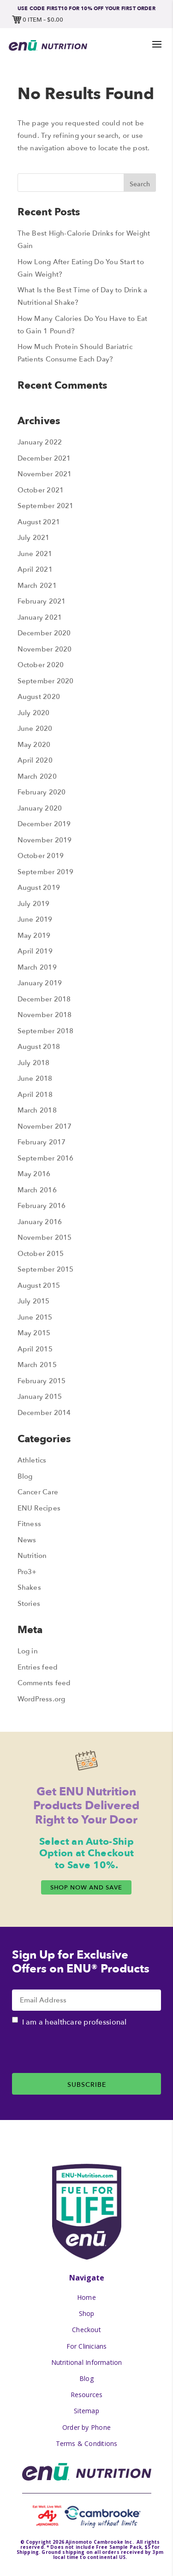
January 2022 (40, 442)
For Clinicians (86, 2346)
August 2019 (39, 887)
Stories (29, 1603)
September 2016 (46, 1158)
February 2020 (42, 792)
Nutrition (32, 1555)
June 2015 (35, 1317)
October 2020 (41, 664)
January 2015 (40, 1396)
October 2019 (41, 855)
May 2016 (34, 1173)
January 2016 (40, 1221)
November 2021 (45, 474)
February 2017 (42, 1142)
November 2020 (45, 649)
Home (86, 2297)
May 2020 (34, 744)
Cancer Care (38, 1492)
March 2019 (37, 967)
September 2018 (46, 1030)
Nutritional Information (86, 2362)
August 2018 (39, 1046)
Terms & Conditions (87, 2443)
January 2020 (40, 808)
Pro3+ (27, 1571)
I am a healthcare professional (74, 2022)
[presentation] (82, 2055)
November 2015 (45, 1237)
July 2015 (34, 1301)
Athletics (32, 1460)
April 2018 (35, 1094)
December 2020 (44, 633)
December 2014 (44, 1412)
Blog (25, 1476)
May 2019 (34, 935)
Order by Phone (86, 2427)
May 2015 (34, 1332)
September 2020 (46, 681)
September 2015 (46, 1269)
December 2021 (44, 458)
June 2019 (35, 919)
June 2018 (35, 1078)
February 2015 (42, 1380)
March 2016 (37, 1190)
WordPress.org (42, 1699)
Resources (87, 2394)
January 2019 (40, 983)
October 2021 (41, 490)
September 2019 (46, 871)
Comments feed (44, 1682)
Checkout (86, 2329)
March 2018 (37, 1110)
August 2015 (39, 1285)
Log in (28, 1651)
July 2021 (34, 537)
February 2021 (42, 601)
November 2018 (45, 1014)
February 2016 (42, 1205)
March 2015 (37, 1364)
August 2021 (39, 521)
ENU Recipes (39, 1508)
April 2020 (35, 760)
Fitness (30, 1523)
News (27, 1540)
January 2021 (40, 617)
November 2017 (45, 1126)
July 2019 (34, 903)
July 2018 (34, 1062)
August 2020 (39, 696)
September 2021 (46, 505)
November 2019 (45, 840)
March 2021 (37, 585)
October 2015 (41, 1253)
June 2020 (35, 728)
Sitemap (86, 2410)
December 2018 (44, 999)
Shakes (29, 1587)
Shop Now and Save (86, 1887)
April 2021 (35, 569)
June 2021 (35, 553)
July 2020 (34, 712)
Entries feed (38, 1667)
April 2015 (35, 1349)
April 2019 (35, 951)
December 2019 (44, 823)
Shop (87, 2313)
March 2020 (37, 776)
